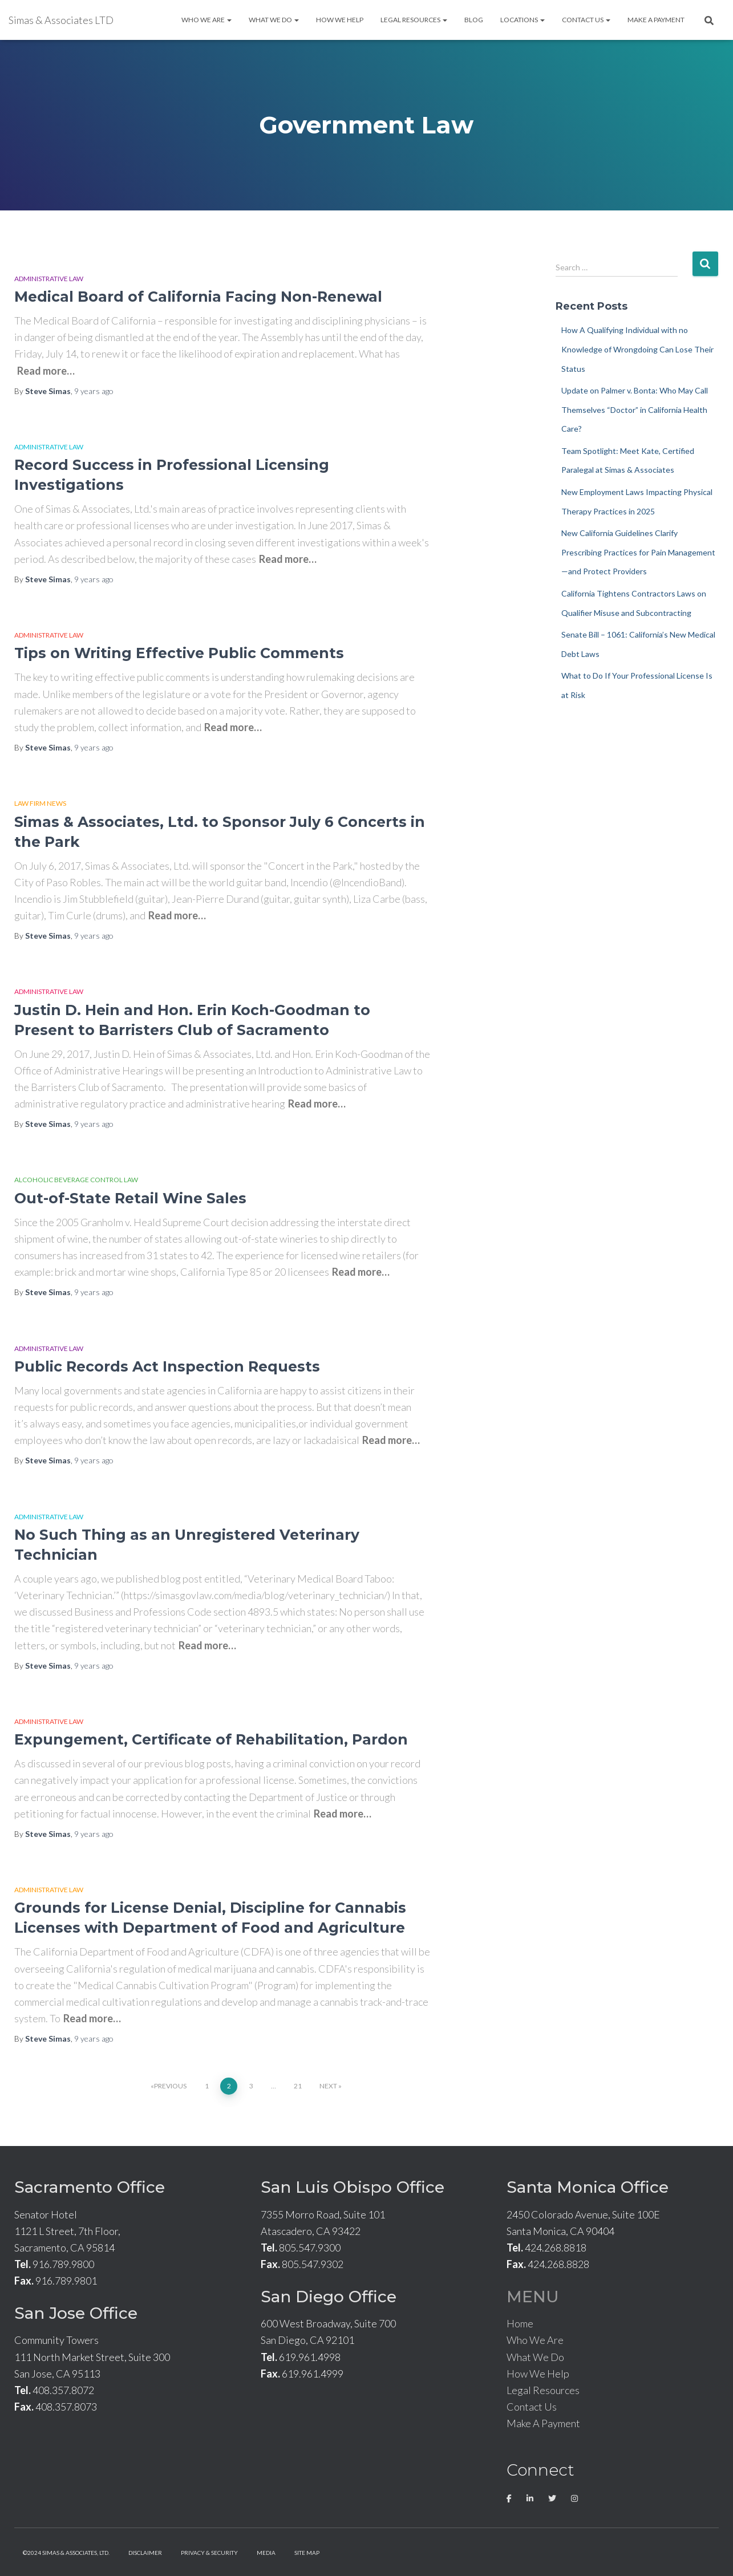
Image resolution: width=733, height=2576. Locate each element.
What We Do (274, 19)
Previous (170, 2086)
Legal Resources (413, 19)
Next (328, 2086)
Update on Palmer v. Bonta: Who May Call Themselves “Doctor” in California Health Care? (634, 409)
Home (520, 2323)
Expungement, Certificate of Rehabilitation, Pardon (211, 1739)
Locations (522, 19)
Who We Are (206, 19)
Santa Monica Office (588, 2187)
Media (266, 2552)
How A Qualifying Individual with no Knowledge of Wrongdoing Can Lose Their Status (637, 349)
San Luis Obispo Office (352, 2187)
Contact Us (586, 19)
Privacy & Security (209, 2552)
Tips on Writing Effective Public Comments (179, 653)
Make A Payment (656, 19)
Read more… (46, 370)
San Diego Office (328, 2296)
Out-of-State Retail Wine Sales (130, 1198)
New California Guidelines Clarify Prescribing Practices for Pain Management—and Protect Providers (638, 552)
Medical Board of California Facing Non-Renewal (198, 296)
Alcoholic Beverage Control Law (76, 1179)
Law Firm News (40, 803)
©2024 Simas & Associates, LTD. (66, 2552)
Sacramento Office (89, 2187)
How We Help (339, 19)
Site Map (306, 2552)
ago (94, 391)
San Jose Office (75, 2313)
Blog (473, 19)
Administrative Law (48, 278)
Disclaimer (145, 2552)
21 (298, 2086)
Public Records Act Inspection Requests (167, 1366)
